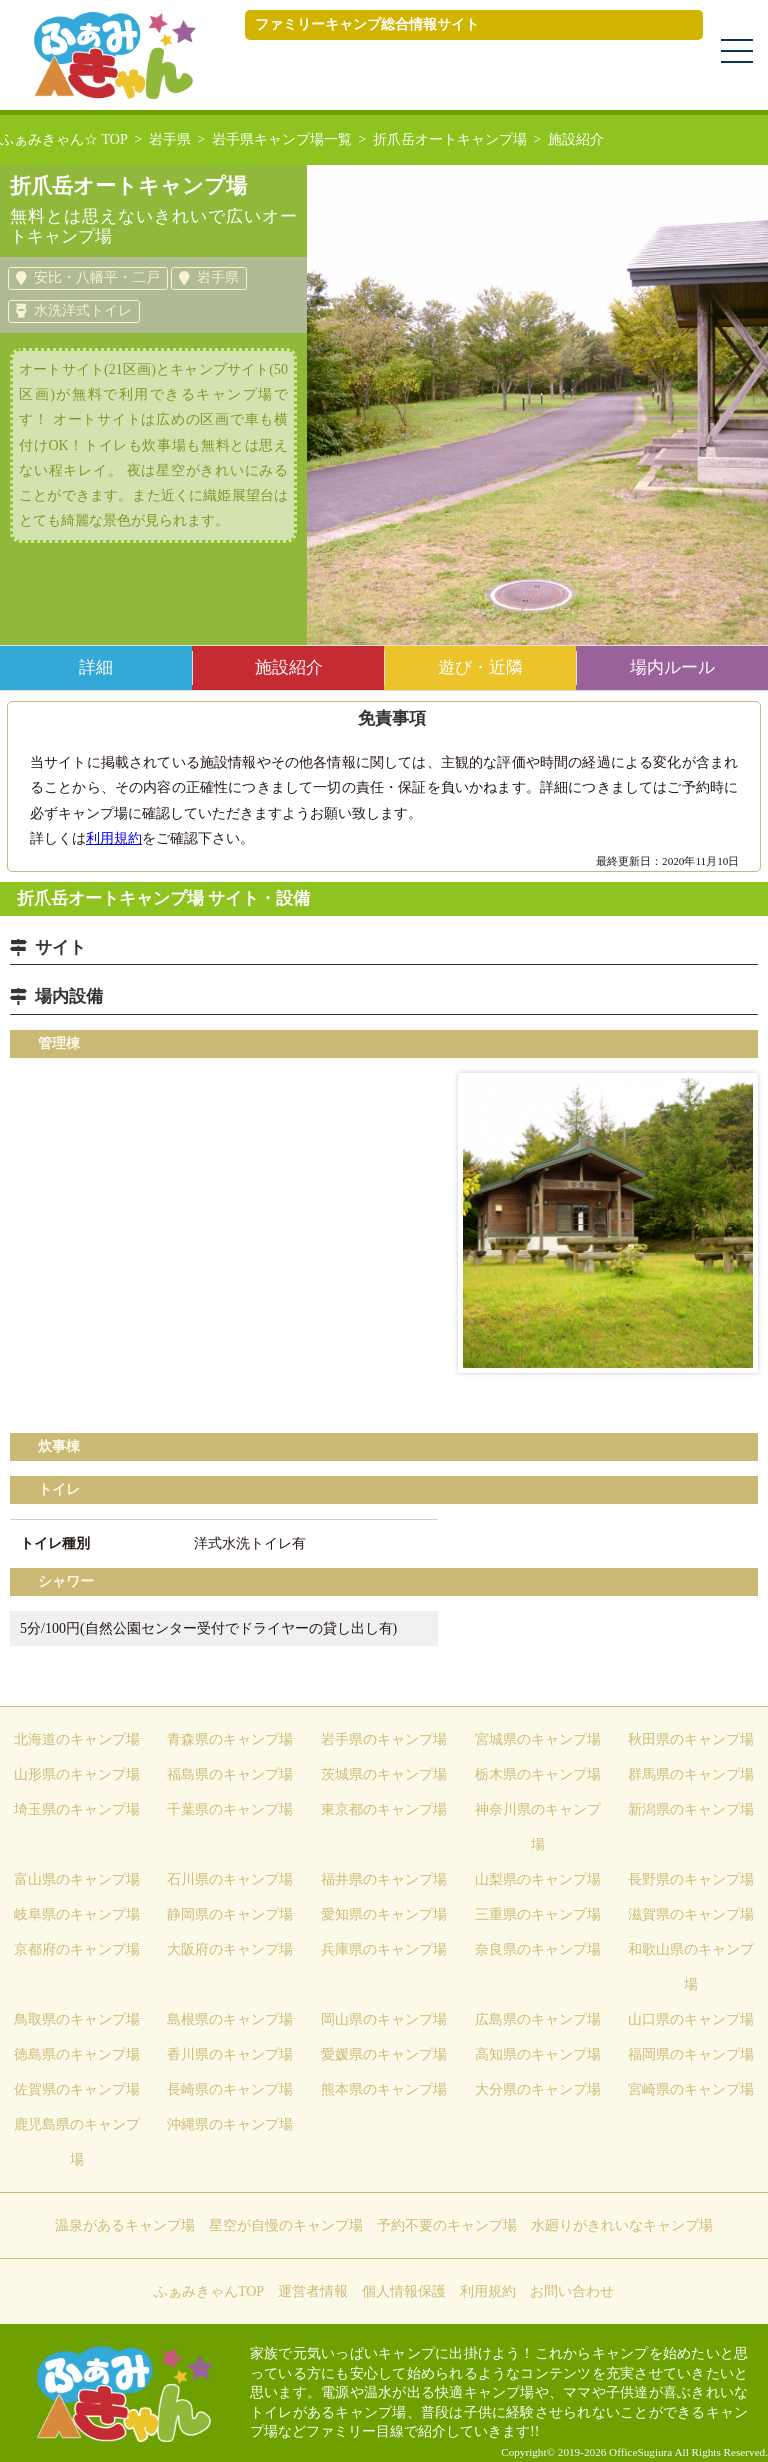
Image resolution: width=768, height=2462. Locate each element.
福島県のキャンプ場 (230, 1774)
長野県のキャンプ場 (691, 1879)
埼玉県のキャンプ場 (77, 1809)
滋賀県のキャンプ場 (691, 1914)
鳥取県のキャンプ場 (77, 2019)
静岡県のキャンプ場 (230, 1914)
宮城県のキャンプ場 (538, 1739)
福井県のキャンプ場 (384, 1879)
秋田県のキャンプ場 (691, 1739)
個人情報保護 (404, 2291)
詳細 (96, 667)
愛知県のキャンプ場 (384, 1914)
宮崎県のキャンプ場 (691, 2089)
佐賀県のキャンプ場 (77, 2089)
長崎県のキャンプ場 (230, 2089)
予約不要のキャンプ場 (447, 2225)
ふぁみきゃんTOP (209, 2291)
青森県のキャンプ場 (230, 1739)
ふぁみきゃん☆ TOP (64, 139)
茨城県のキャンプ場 (384, 1774)
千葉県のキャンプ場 (230, 1809)
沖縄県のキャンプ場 (230, 2124)
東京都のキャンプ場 (384, 1809)
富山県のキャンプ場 (77, 1879)
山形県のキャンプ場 (77, 1774)
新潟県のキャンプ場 (691, 1809)
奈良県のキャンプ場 (538, 1949)
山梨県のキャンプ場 (538, 1879)
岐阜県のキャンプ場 (77, 1914)
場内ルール (672, 667)
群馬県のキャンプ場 (691, 1774)
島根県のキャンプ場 (230, 2019)
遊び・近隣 (480, 667)
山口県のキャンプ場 (691, 2019)
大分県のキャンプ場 (538, 2089)
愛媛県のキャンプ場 (384, 2054)
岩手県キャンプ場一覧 (282, 139)
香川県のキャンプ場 (230, 2054)
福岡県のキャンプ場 (691, 2054)
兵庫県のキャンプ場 (384, 1949)
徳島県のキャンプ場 (77, 2054)
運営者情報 (313, 2291)
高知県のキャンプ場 (538, 2054)
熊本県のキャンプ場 (384, 2089)
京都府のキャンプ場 (77, 1949)
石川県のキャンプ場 (230, 1879)
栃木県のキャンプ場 (538, 1774)
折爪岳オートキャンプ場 (450, 139)
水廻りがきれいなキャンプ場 (622, 2225)
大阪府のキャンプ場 (230, 1949)
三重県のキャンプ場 (538, 1914)
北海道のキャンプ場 (77, 1739)
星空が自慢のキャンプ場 (286, 2225)
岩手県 (170, 139)
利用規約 (114, 838)
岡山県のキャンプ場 (384, 2019)
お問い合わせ (572, 2291)
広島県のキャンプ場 (538, 2019)
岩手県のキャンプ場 (384, 1739)
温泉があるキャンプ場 (125, 2225)
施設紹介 (289, 667)
